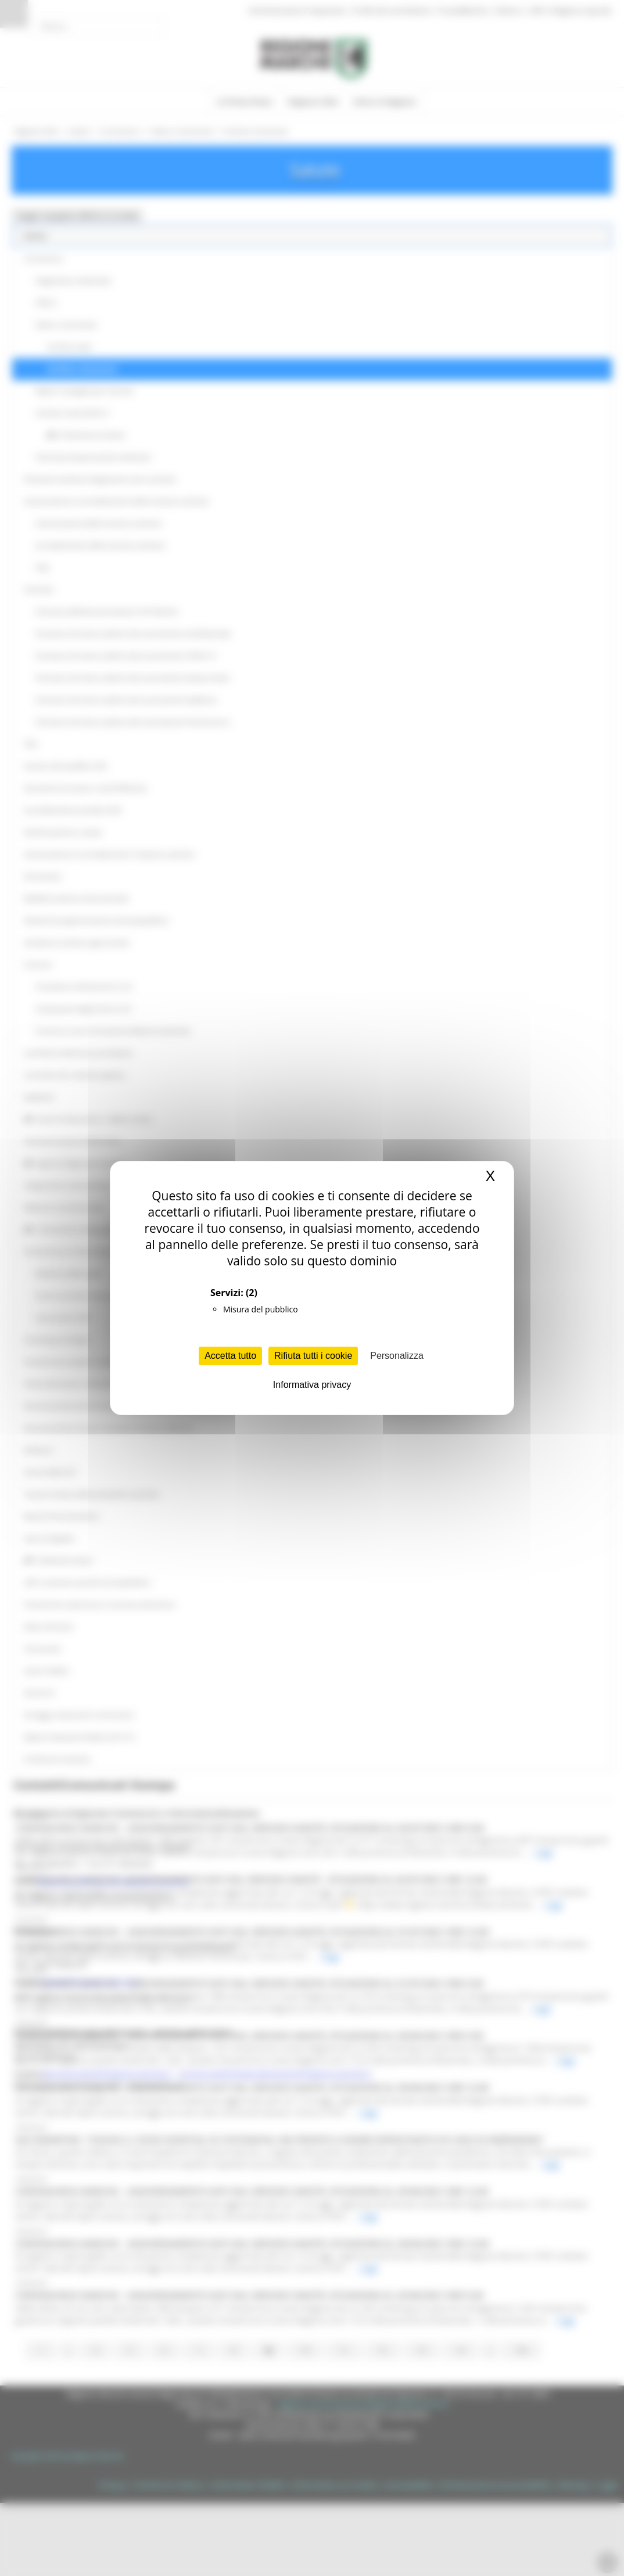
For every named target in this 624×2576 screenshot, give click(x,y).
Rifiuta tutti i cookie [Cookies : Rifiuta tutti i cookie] (313, 1356)
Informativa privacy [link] (312, 1385)
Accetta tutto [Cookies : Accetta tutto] (230, 1356)
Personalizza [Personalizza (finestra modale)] (397, 1356)
